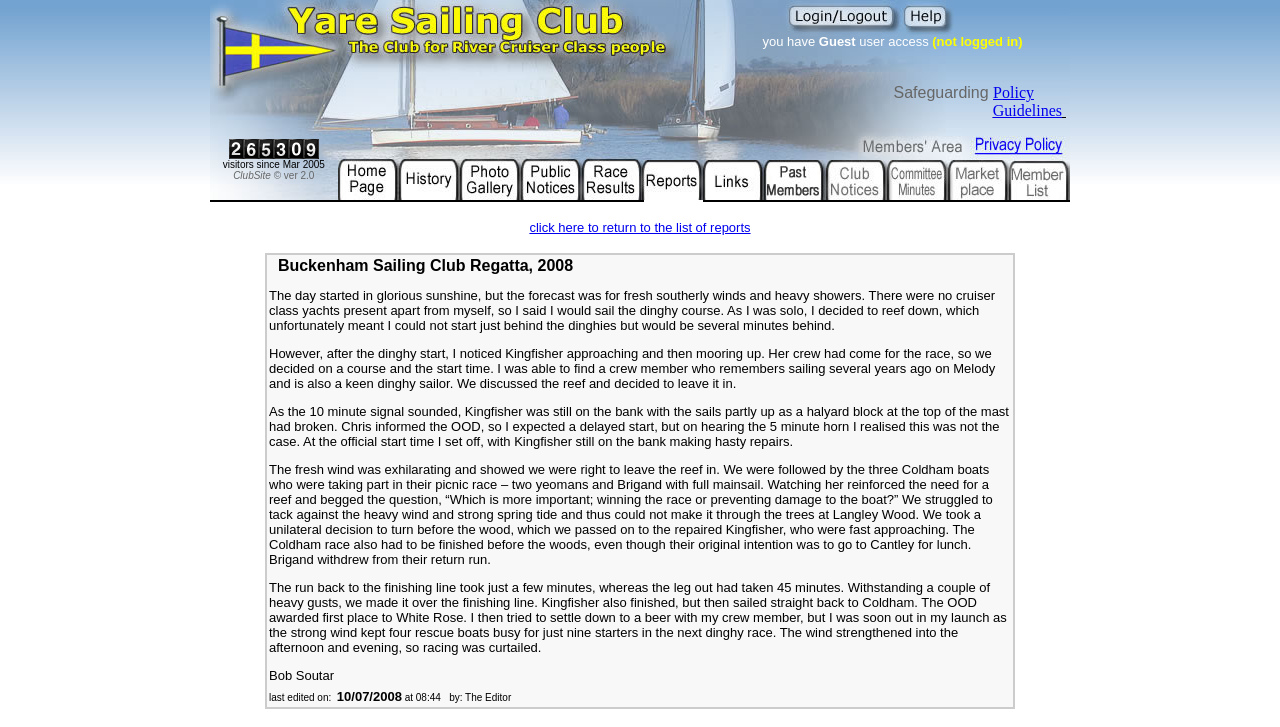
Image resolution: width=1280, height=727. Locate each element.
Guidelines (1027, 110)
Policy (1013, 92)
